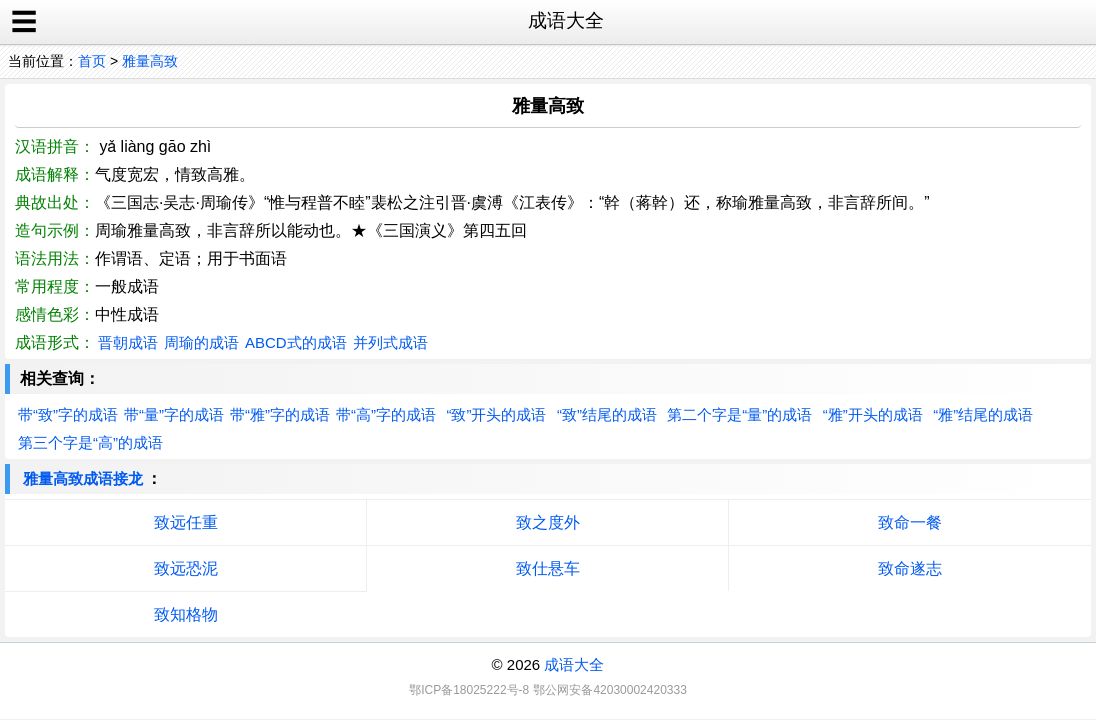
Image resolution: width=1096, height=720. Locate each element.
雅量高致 (150, 61)
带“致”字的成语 (68, 414)
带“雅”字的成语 (280, 414)
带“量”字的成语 (174, 414)
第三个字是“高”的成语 (90, 442)
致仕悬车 (548, 568)
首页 (92, 61)
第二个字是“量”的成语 (739, 414)
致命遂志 (910, 568)
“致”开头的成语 (496, 414)
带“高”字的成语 (386, 414)
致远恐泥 (186, 568)
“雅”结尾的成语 (983, 414)
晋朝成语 (128, 342)
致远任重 (186, 522)
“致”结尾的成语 (607, 414)
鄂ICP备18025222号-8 (469, 690)
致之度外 (548, 522)
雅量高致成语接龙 (83, 478)
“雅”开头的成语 (873, 414)
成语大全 (574, 664)
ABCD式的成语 (296, 342)
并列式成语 (390, 342)
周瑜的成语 (201, 342)
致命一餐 (910, 522)
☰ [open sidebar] (24, 22)
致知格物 (186, 614)
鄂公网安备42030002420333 (609, 690)
